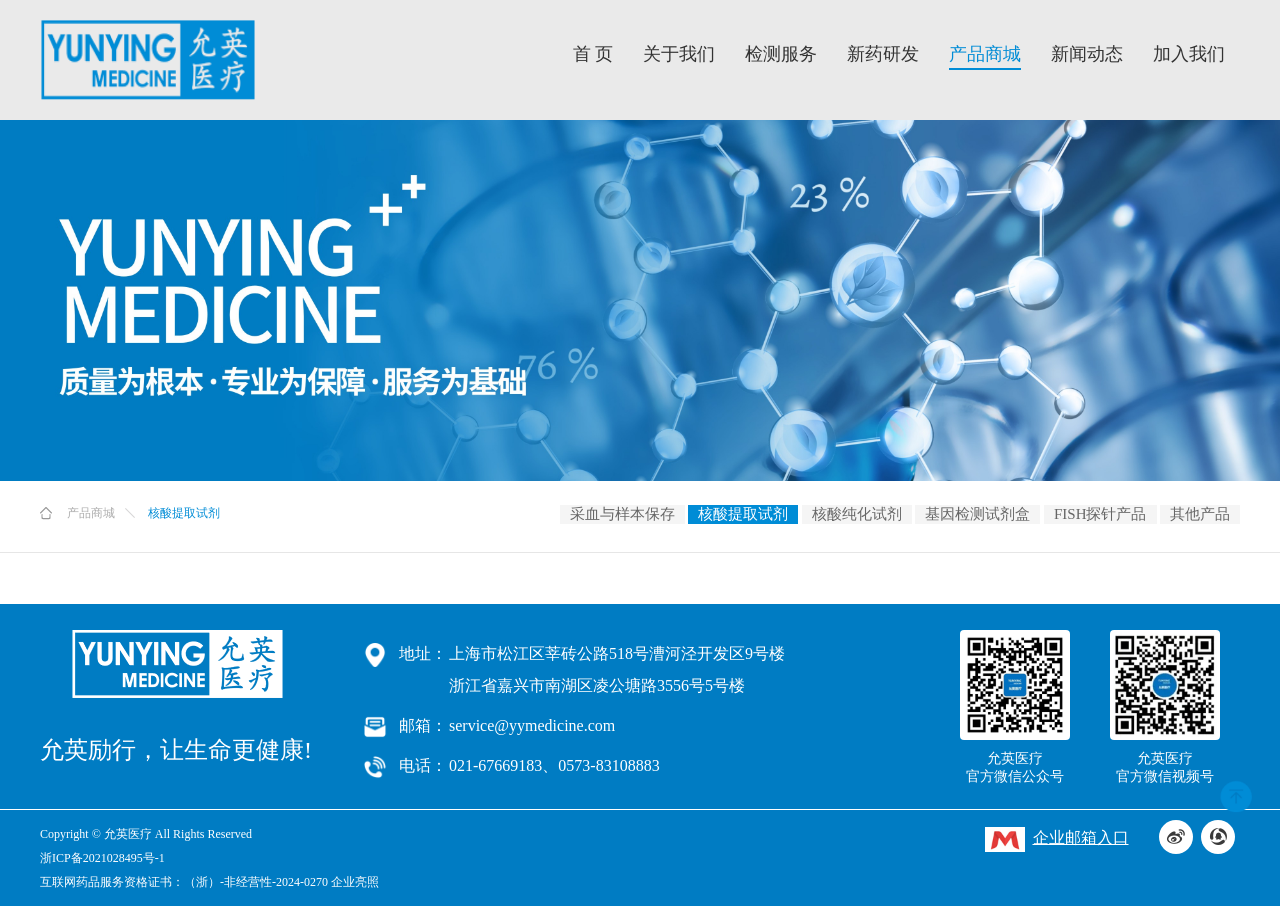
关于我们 (679, 54)
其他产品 (1200, 514)
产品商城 (985, 54)
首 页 (593, 54)
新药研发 (883, 54)
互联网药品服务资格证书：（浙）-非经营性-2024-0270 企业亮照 (209, 882)
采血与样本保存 (622, 514)
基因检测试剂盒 (977, 514)
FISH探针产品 (1100, 514)
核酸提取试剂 (743, 514)
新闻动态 (1087, 54)
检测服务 (781, 54)
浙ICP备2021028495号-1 (102, 858)
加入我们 (1189, 54)
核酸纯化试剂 (857, 514)
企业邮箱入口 (1057, 839)
